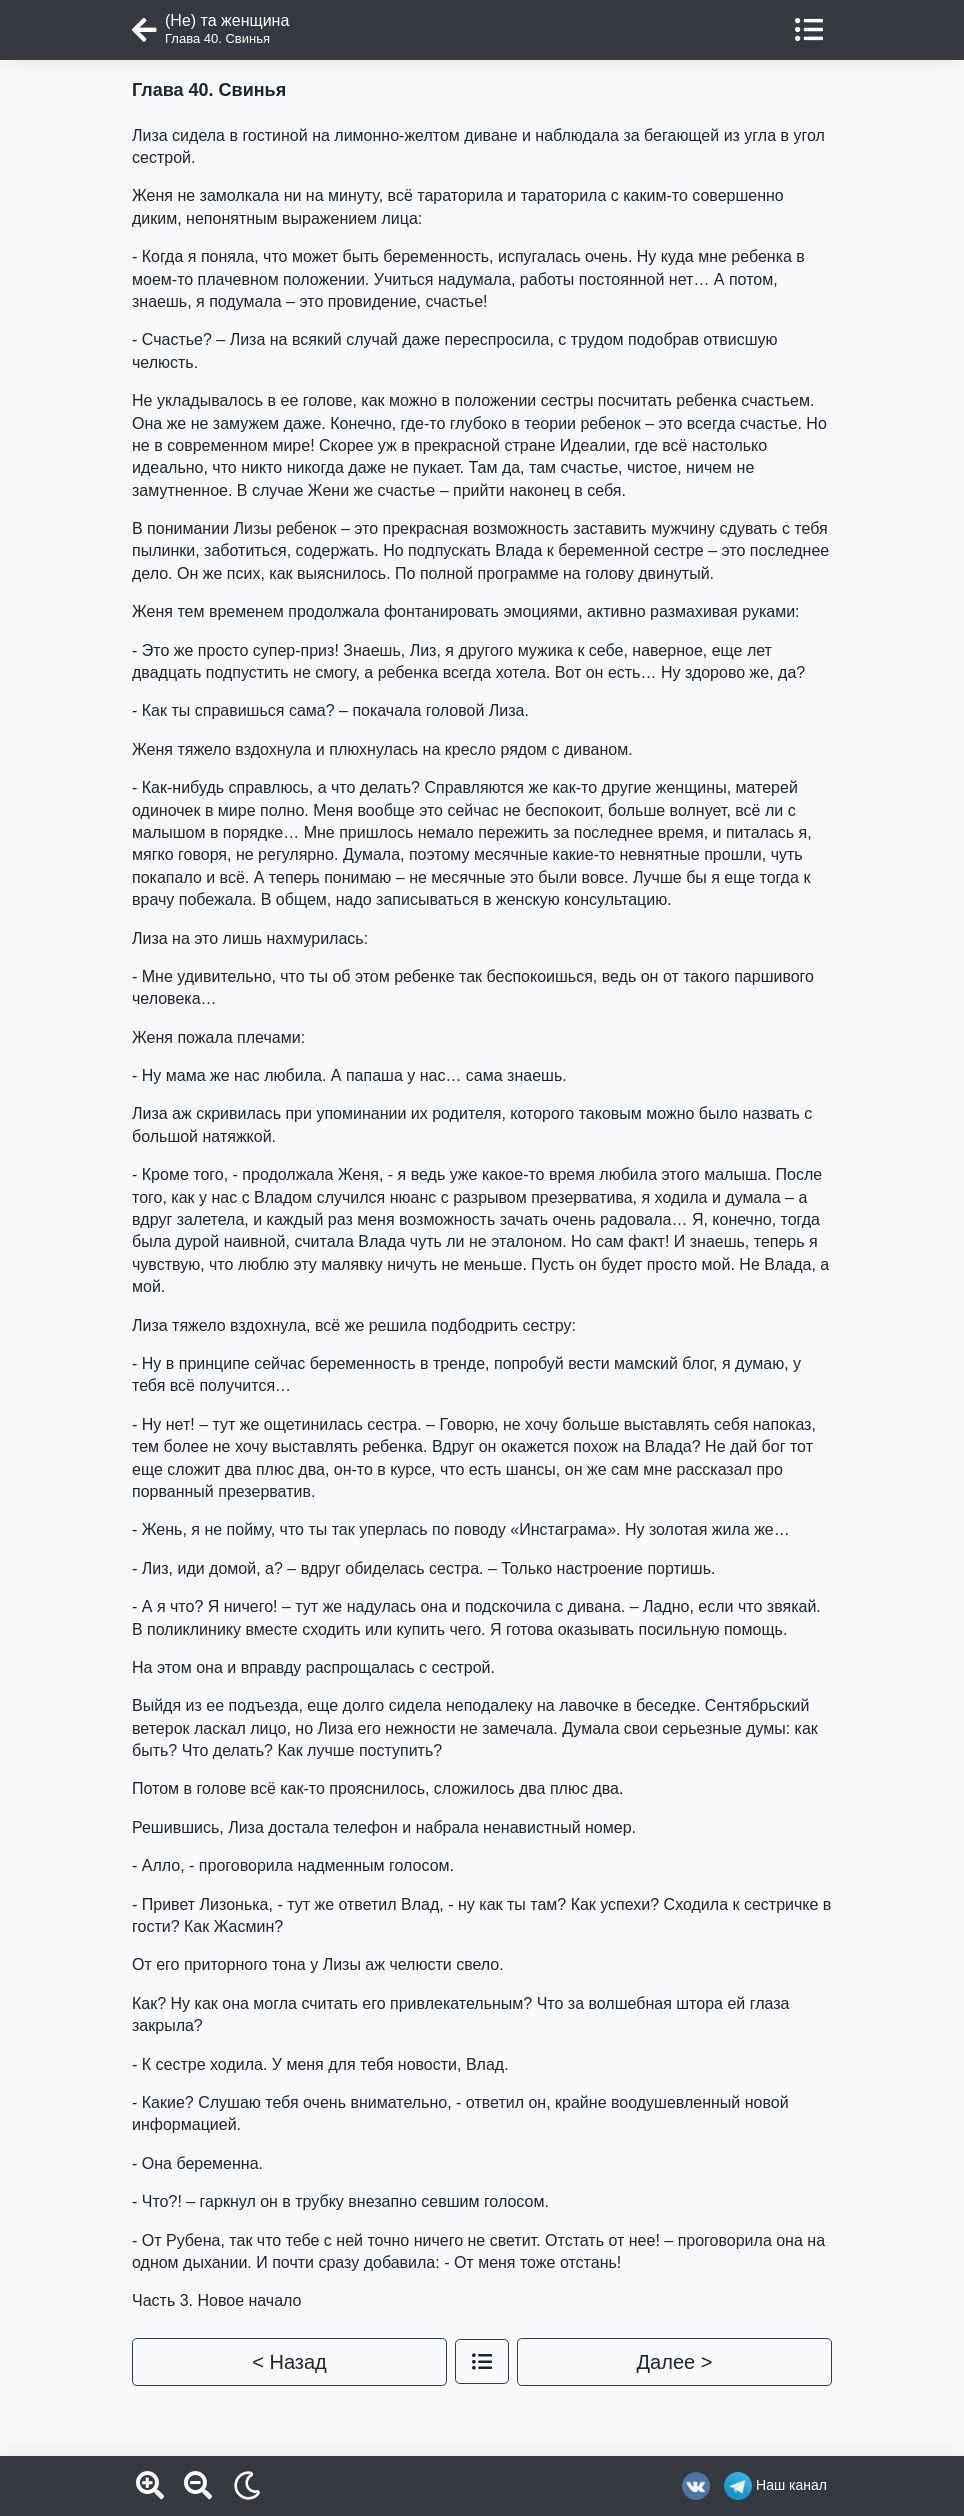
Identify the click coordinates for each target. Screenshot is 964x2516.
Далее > (675, 2362)
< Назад (289, 2362)
